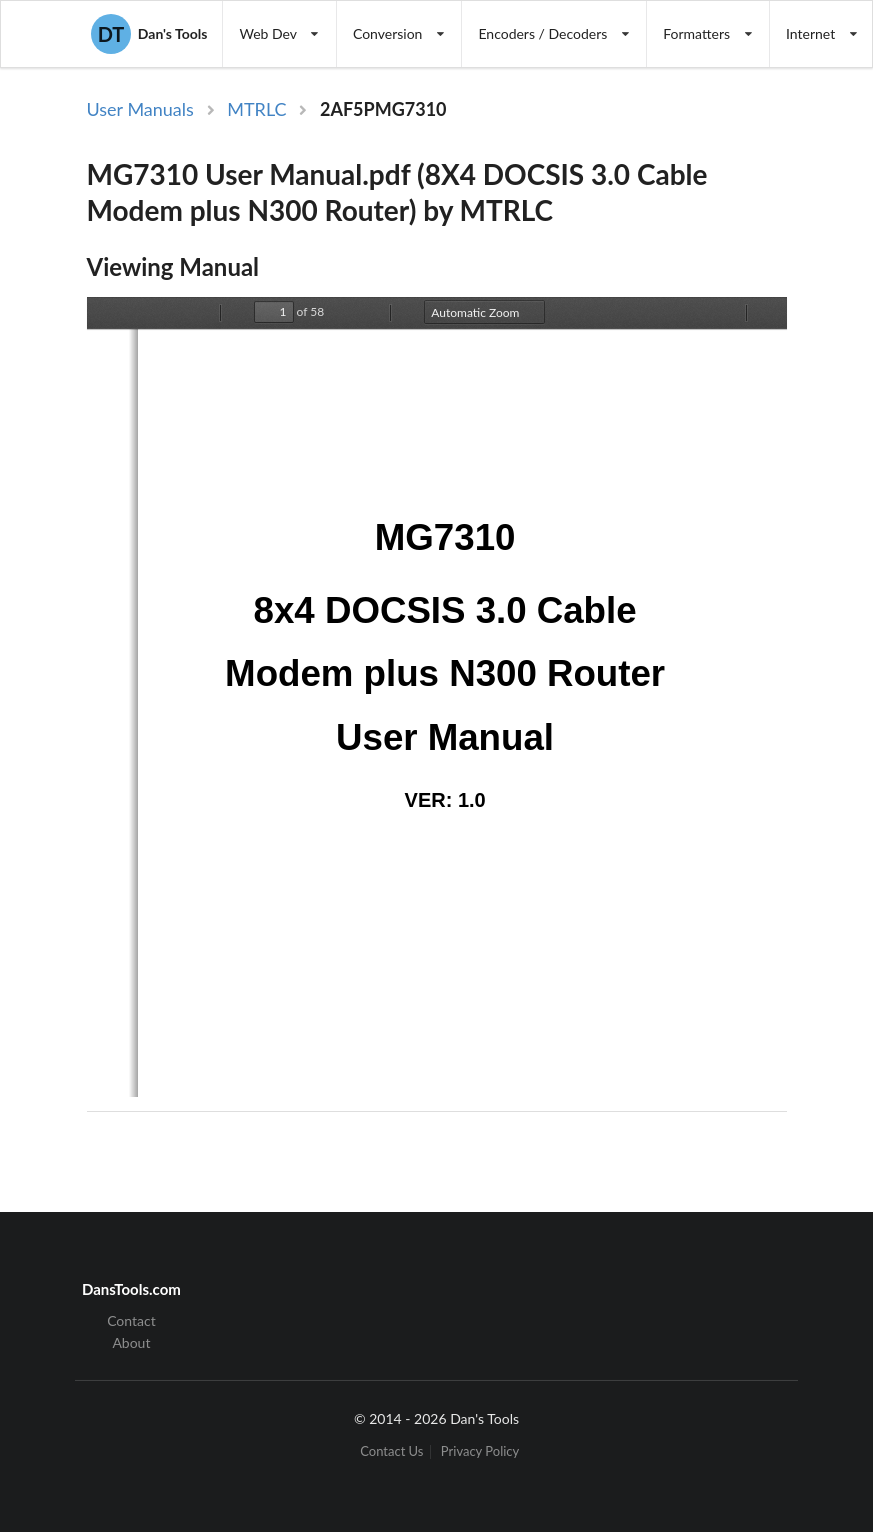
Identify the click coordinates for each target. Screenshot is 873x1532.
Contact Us (391, 1451)
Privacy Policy (480, 1451)
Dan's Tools (149, 34)
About (131, 1342)
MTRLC (256, 109)
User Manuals (140, 109)
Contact (131, 1321)
